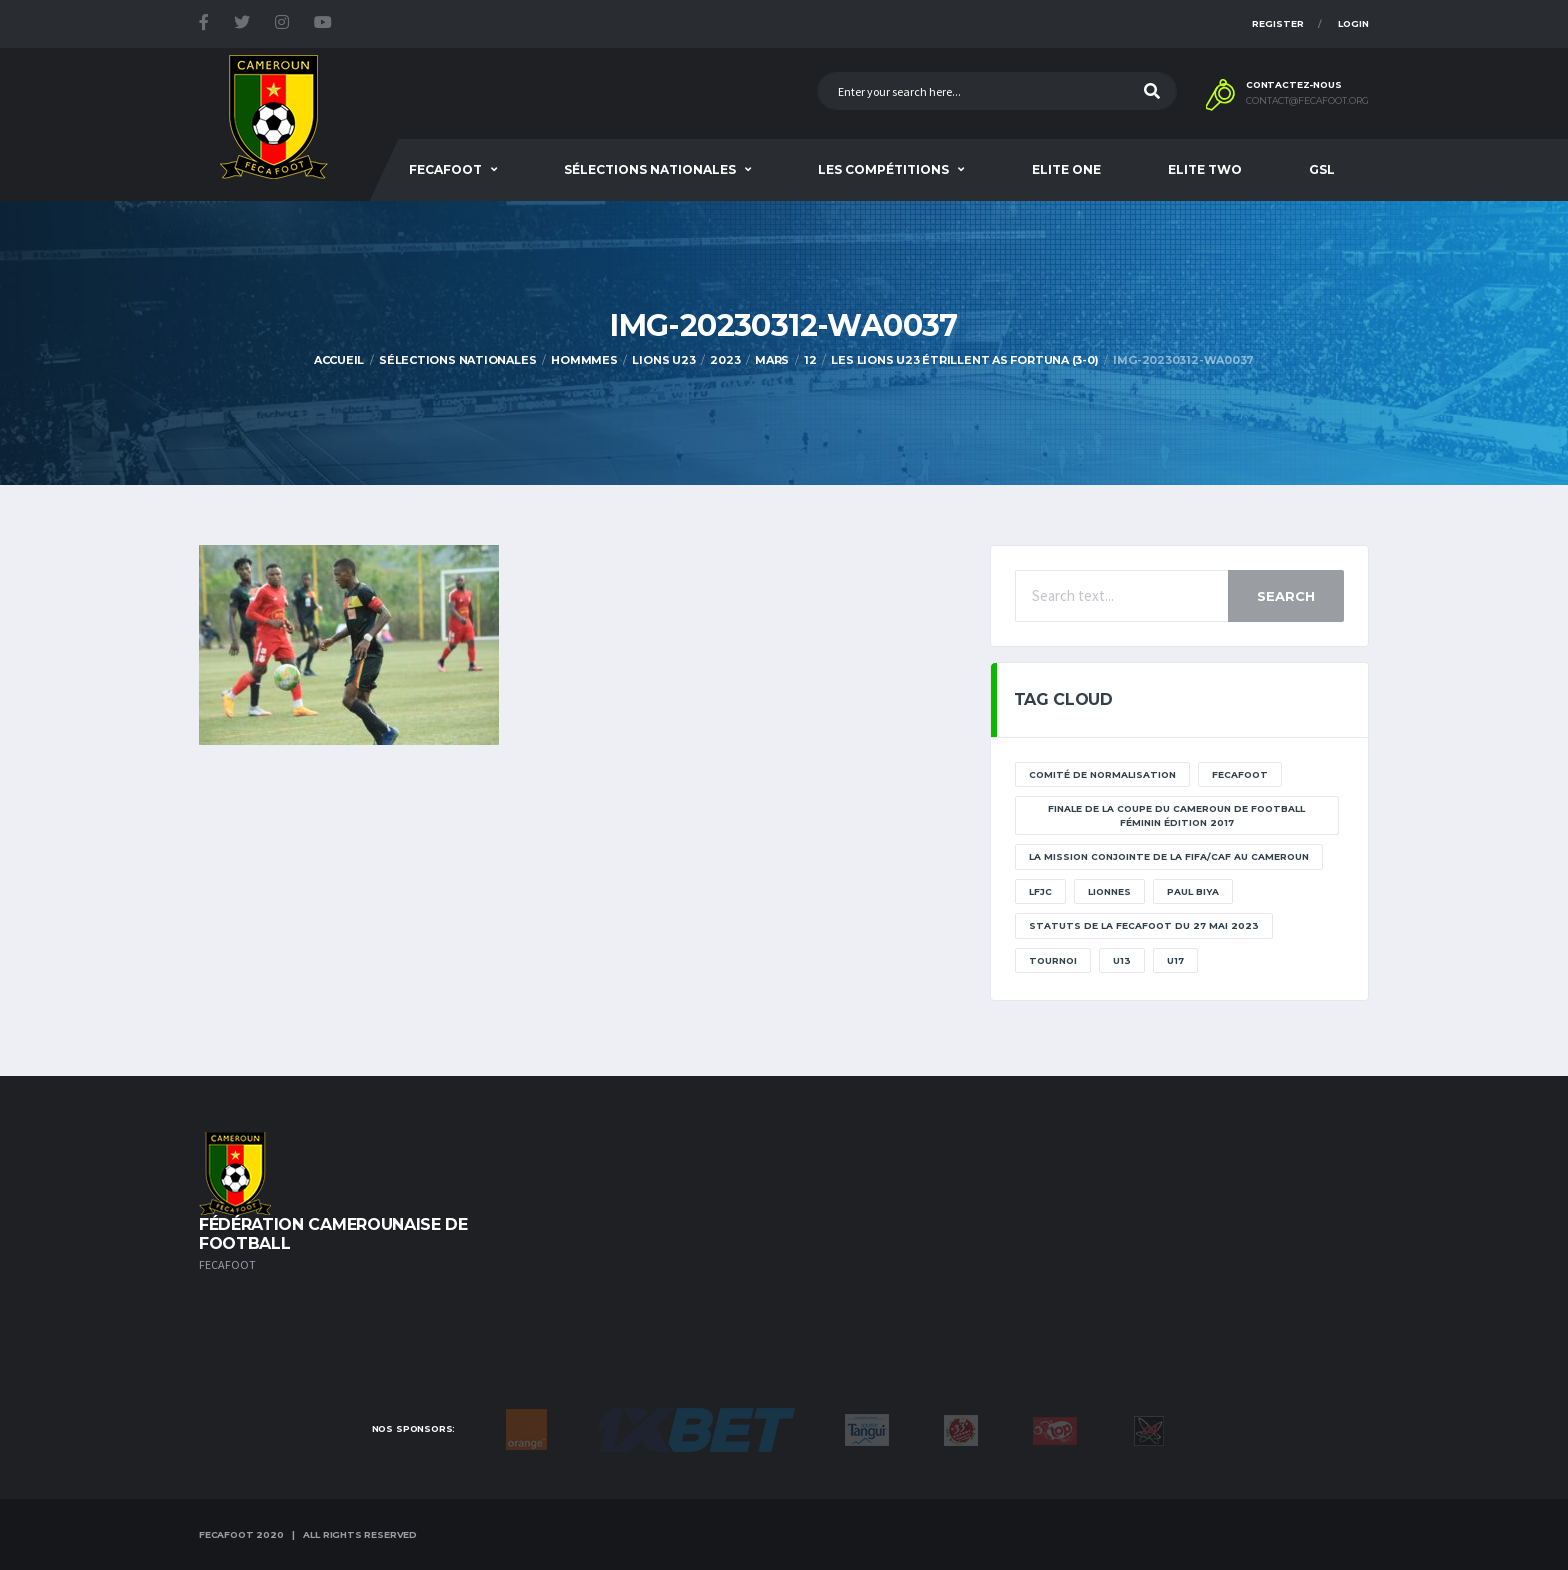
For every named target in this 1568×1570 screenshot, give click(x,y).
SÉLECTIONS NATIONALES (650, 169)
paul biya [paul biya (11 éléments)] (1193, 891)
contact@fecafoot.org (1307, 101)
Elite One (1066, 169)
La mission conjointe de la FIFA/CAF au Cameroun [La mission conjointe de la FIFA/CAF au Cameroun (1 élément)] (1169, 856)
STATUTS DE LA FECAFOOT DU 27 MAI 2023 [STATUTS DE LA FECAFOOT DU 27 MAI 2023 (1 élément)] (1144, 925)
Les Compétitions (883, 169)
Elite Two (1205, 169)
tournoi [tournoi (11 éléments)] (1053, 960)
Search (1286, 596)
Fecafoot (445, 169)
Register (1278, 23)
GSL (1322, 169)
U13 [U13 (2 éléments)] (1122, 960)
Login (1353, 23)
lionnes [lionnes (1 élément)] (1109, 891)
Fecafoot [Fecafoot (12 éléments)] (1240, 774)
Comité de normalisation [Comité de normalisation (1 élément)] (1102, 774)
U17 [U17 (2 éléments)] (1175, 960)
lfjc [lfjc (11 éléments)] (1040, 891)
